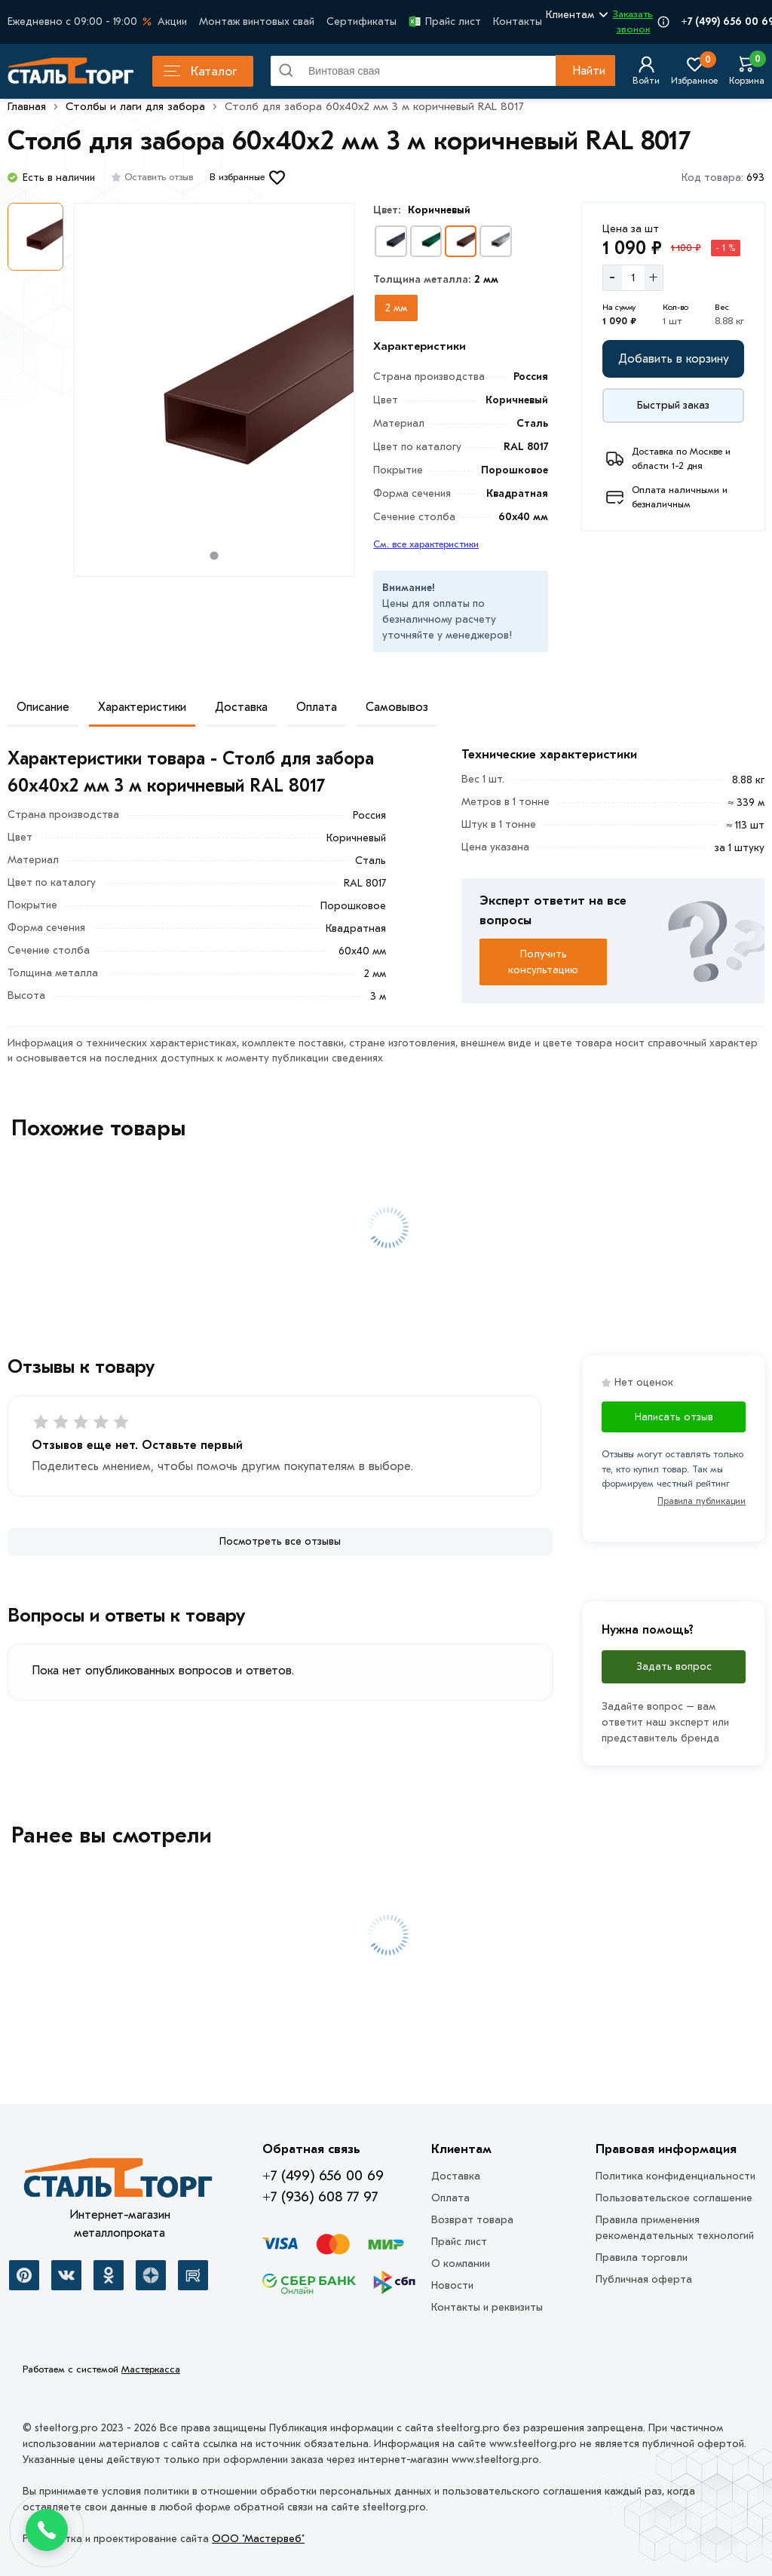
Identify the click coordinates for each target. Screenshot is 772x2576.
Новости (452, 2285)
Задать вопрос (674, 1666)
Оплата (316, 707)
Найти (588, 71)
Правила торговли (642, 2257)
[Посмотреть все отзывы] (280, 1541)
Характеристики (142, 707)
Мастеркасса (150, 2369)
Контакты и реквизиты (487, 2307)
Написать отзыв (674, 1417)
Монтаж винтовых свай (256, 21)
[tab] (214, 555)
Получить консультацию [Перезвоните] (543, 962)
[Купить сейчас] (673, 405)
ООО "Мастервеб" (258, 2538)
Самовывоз (397, 707)
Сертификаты (361, 21)
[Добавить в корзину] (673, 359)
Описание (43, 707)
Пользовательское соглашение (674, 2198)
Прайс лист (445, 21)
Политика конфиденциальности (675, 2176)
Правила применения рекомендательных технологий (675, 2227)
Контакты (517, 21)
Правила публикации (701, 1501)
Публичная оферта (644, 2279)
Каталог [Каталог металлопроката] (200, 71)
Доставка (241, 707)
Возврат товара (472, 2219)
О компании (460, 2263)
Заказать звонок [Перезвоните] (633, 21)
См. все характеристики (426, 544)
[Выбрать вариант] (390, 241)
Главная (27, 106)
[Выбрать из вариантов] (396, 308)
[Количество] (633, 277)
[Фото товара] (214, 390)
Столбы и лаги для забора (135, 106)
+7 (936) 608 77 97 (320, 2197)
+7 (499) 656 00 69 (323, 2175)
